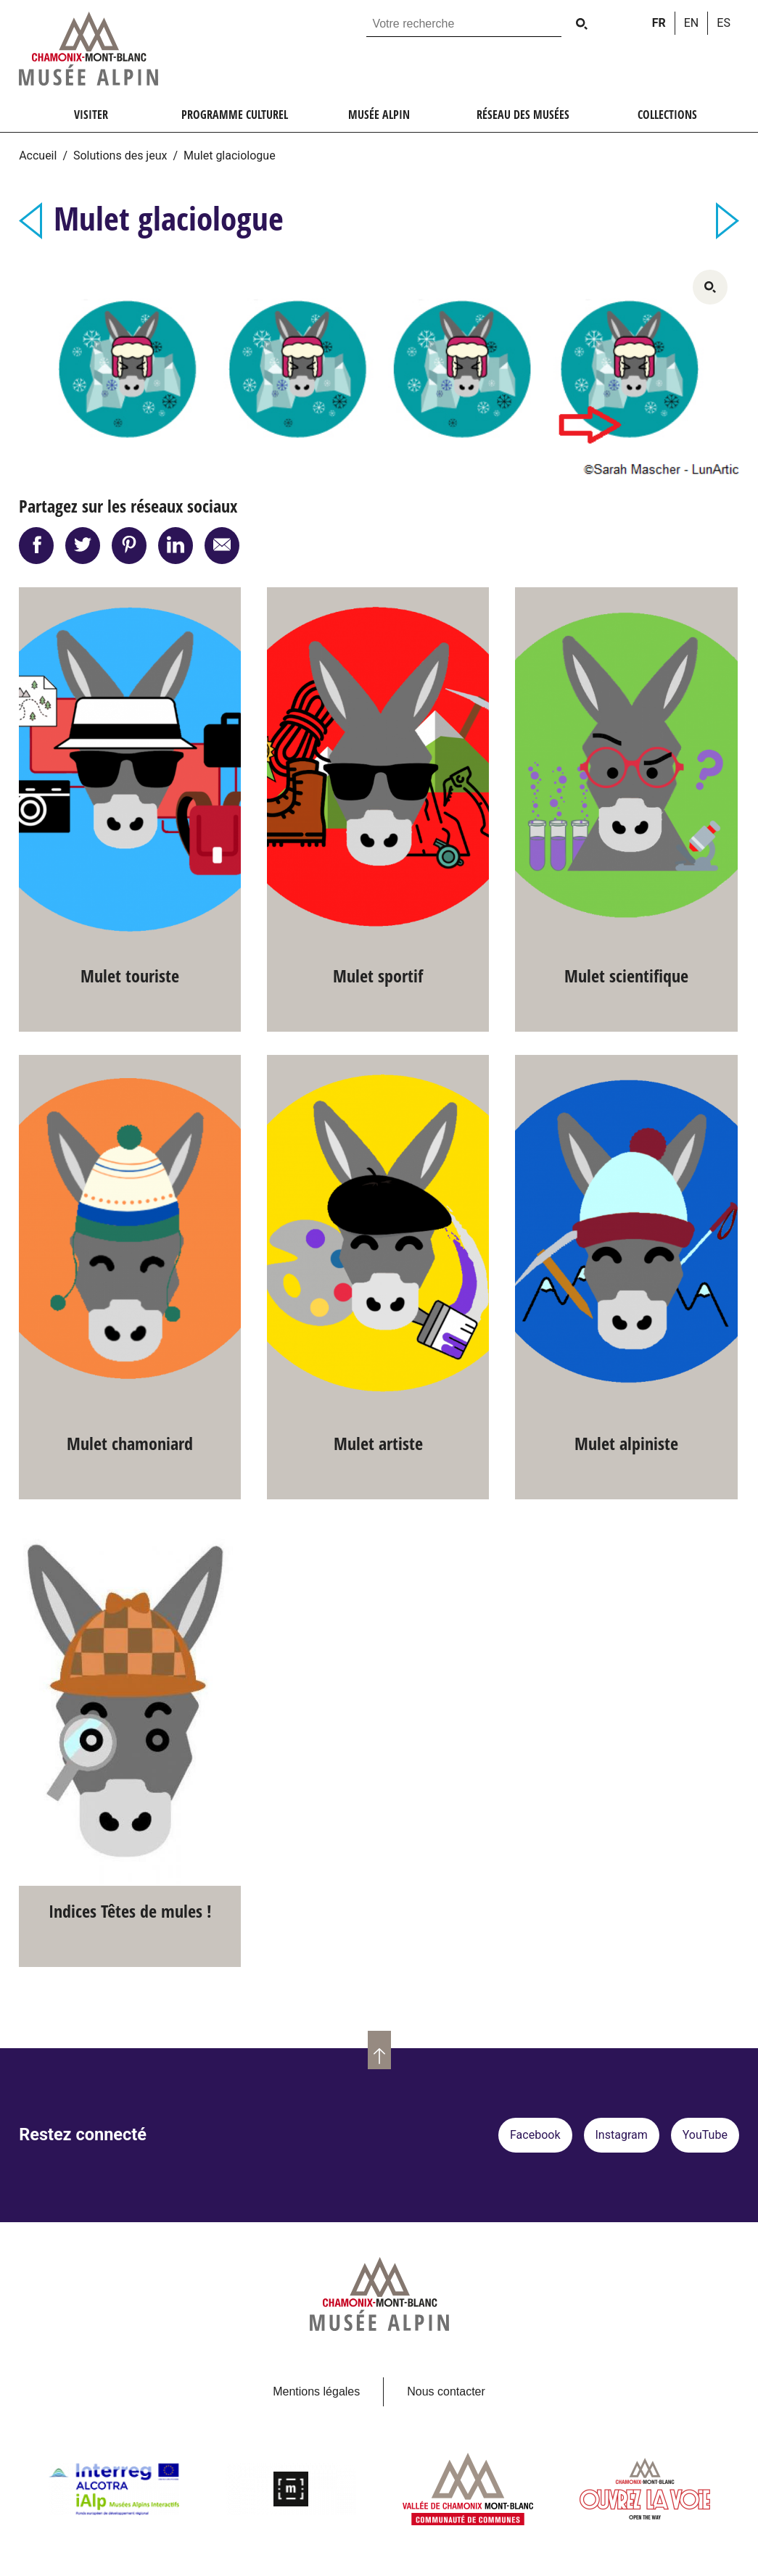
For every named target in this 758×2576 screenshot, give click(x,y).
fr (659, 23)
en (691, 23)
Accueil (38, 155)
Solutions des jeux (120, 155)
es (723, 23)
